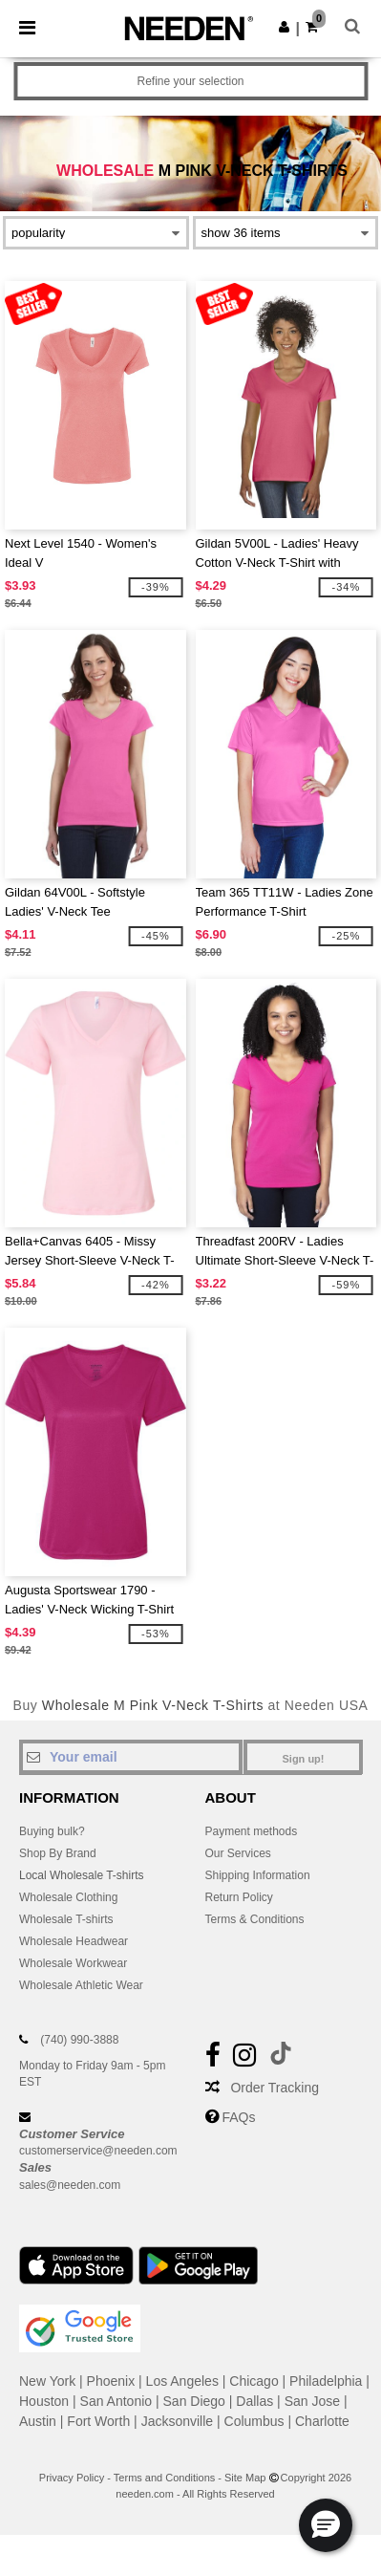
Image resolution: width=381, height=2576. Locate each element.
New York (47, 2381)
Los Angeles (182, 2381)
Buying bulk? (52, 1831)
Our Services (238, 1853)
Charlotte (322, 2421)
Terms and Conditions (164, 2477)
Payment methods (251, 1831)
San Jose (312, 2401)
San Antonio (116, 2401)
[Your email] (131, 1757)
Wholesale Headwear (73, 1941)
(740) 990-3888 (79, 2039)
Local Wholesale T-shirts (81, 1875)
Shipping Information (257, 1875)
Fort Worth (98, 2421)
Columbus (254, 2421)
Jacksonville (177, 2421)
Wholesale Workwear (73, 1963)
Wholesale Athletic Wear (81, 1985)
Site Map (244, 2477)
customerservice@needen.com (98, 2150)
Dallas (254, 2401)
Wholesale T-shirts (66, 1919)
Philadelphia (325, 2381)
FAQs (238, 2117)
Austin (37, 2421)
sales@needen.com (69, 2185)
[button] (284, 26)
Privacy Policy (71, 2477)
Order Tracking (274, 2087)
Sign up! (304, 1758)
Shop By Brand (57, 1853)
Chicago (253, 2381)
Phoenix (111, 2381)
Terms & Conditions (255, 1919)
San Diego (194, 2401)
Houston (44, 2401)
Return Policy (239, 1897)
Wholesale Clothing (68, 1897)
